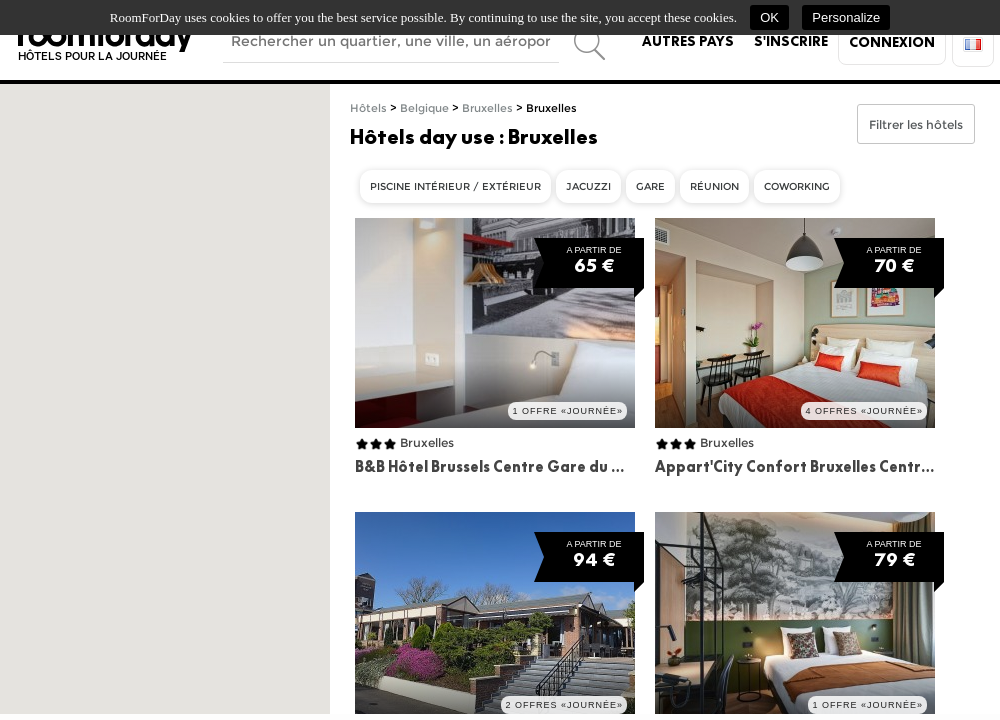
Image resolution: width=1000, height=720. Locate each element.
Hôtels (368, 108)
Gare (650, 186)
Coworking (797, 186)
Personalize (846, 17)
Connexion (892, 42)
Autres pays (688, 41)
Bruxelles (487, 108)
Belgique (424, 108)
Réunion (714, 186)
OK (769, 17)
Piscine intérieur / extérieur (455, 186)
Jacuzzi (588, 186)
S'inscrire (791, 41)
